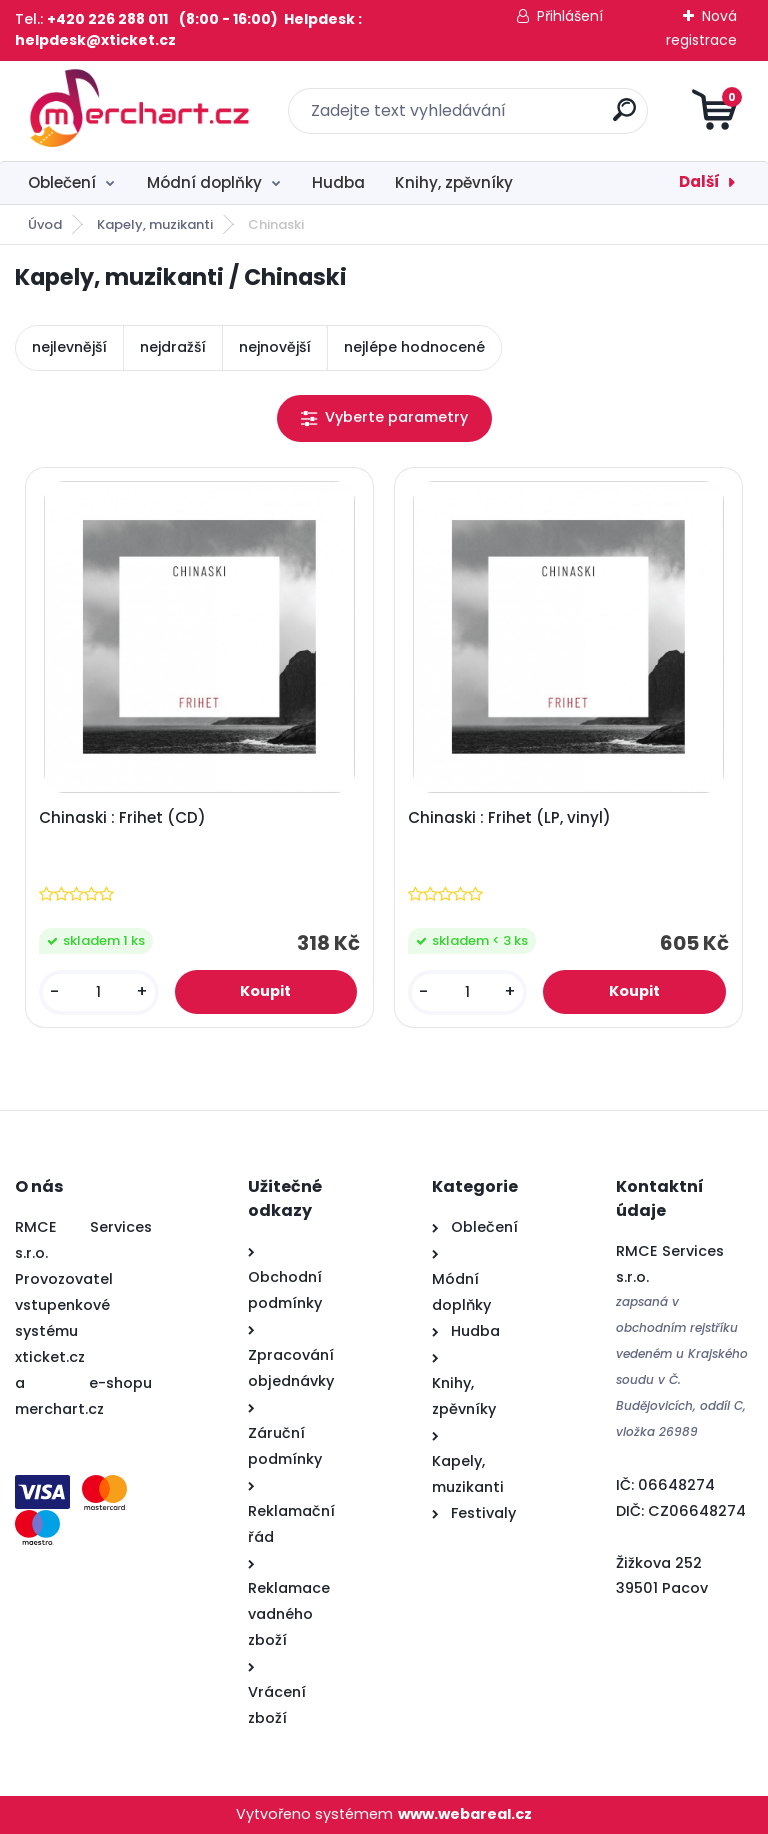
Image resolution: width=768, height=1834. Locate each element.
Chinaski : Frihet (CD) (122, 818)
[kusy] (99, 992)
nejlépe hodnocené (414, 347)
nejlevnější (69, 347)
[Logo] (137, 111)
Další (699, 181)
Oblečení (62, 182)
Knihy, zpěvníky (454, 182)
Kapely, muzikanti (155, 224)
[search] (624, 117)
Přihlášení (570, 16)
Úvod (45, 224)
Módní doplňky (204, 182)
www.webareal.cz (465, 1814)
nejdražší (173, 347)
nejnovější (275, 347)
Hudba (338, 182)
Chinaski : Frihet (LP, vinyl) (509, 818)
